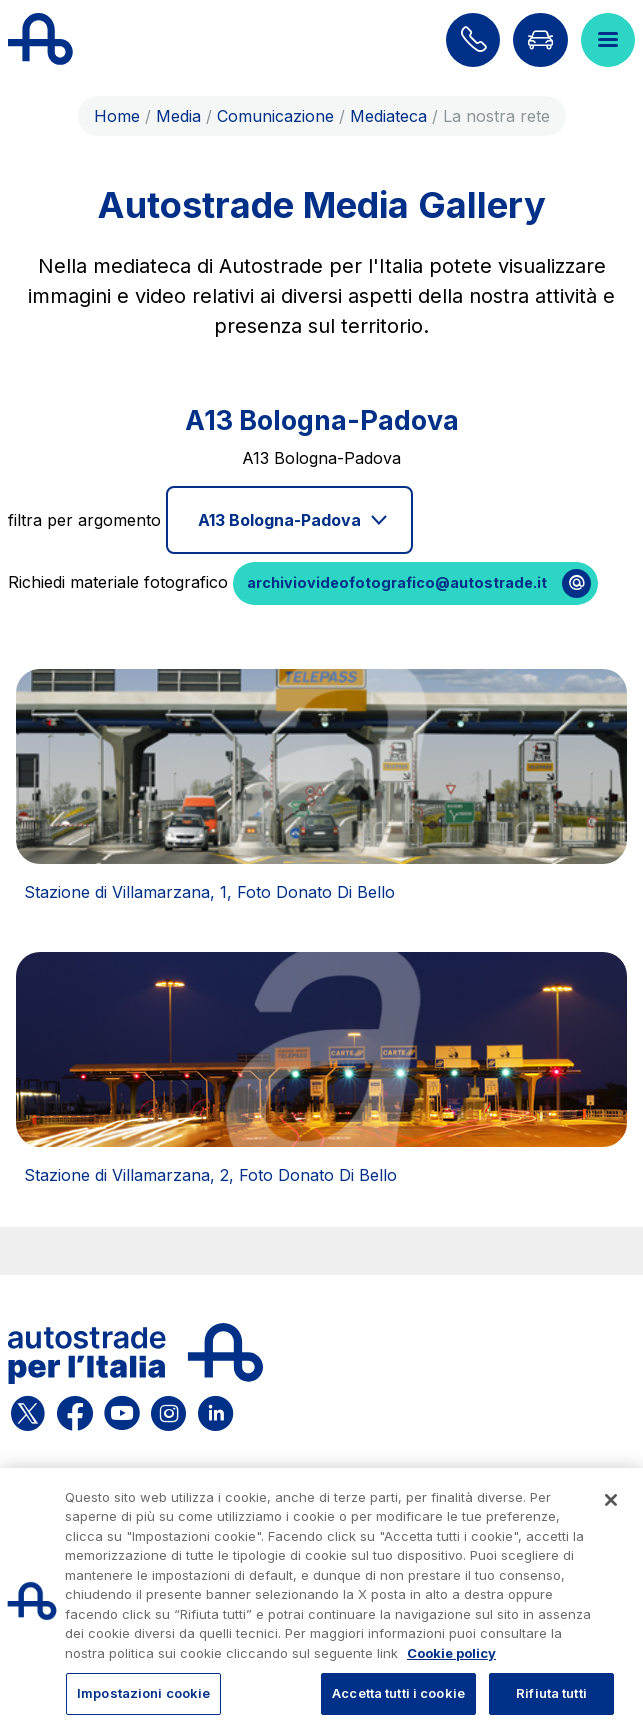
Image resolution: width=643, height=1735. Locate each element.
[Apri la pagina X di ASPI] (28, 1410)
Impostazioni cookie (143, 1693)
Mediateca (388, 116)
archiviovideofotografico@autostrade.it (397, 582)
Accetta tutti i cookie (398, 1693)
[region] (321, 1601)
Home (117, 116)
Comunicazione (275, 116)
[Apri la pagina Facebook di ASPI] (75, 1410)
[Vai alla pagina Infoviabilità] (540, 40)
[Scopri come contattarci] (473, 40)
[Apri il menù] (608, 40)
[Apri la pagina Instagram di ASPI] (168, 1410)
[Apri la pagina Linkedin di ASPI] (215, 1410)
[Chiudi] (611, 1500)
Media (178, 116)
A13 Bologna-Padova (279, 520)
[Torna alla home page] (40, 40)
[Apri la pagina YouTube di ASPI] (122, 1410)
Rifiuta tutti (551, 1693)
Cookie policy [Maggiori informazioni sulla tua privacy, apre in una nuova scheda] (451, 1653)
